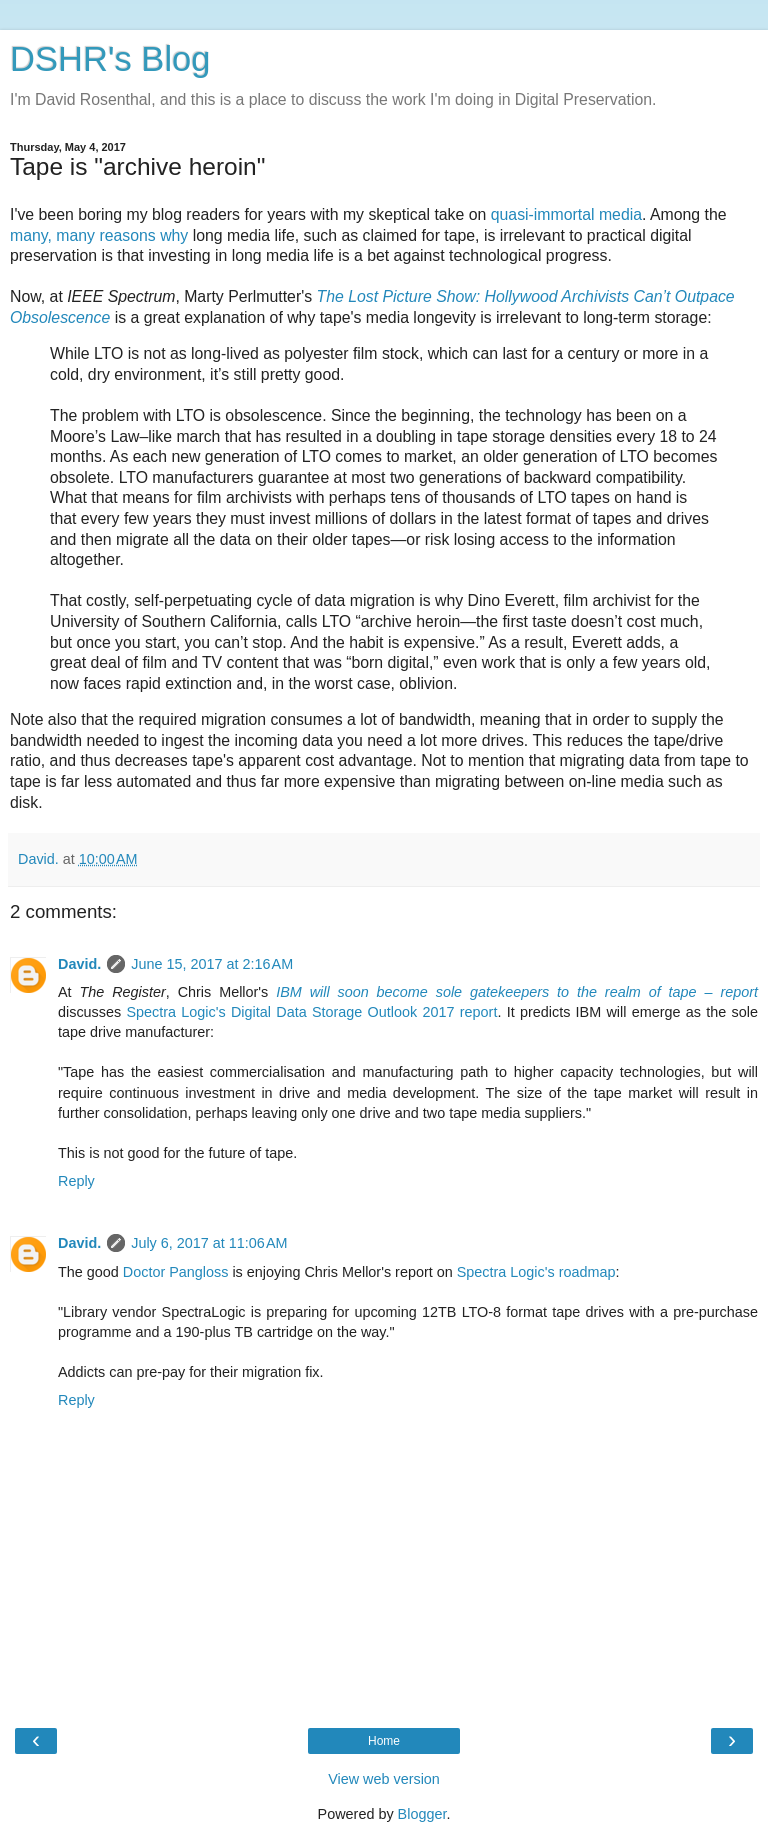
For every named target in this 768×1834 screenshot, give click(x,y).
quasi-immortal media (566, 214)
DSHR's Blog (110, 59)
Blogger (422, 1814)
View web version (384, 1779)
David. (79, 964)
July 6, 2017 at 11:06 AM (209, 1243)
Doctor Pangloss (176, 1272)
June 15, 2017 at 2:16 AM (212, 964)
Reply (76, 1181)
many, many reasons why (99, 235)
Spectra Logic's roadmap (536, 1272)
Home (384, 1741)
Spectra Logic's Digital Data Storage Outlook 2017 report (311, 1012)
